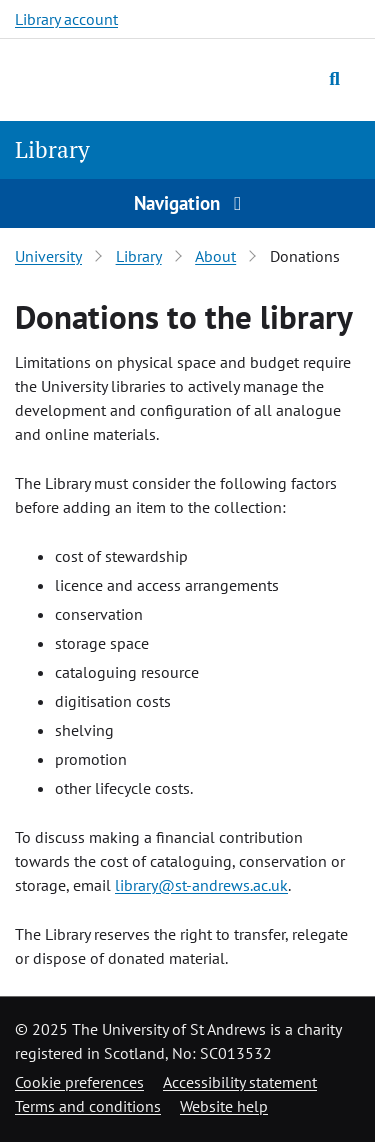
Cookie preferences (79, 1082)
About (215, 256)
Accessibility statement (240, 1082)
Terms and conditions (88, 1106)
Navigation (188, 202)
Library (52, 149)
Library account (66, 19)
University (48, 256)
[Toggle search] (334, 78)
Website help (224, 1106)
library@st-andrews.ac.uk (201, 885)
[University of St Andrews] (109, 77)
